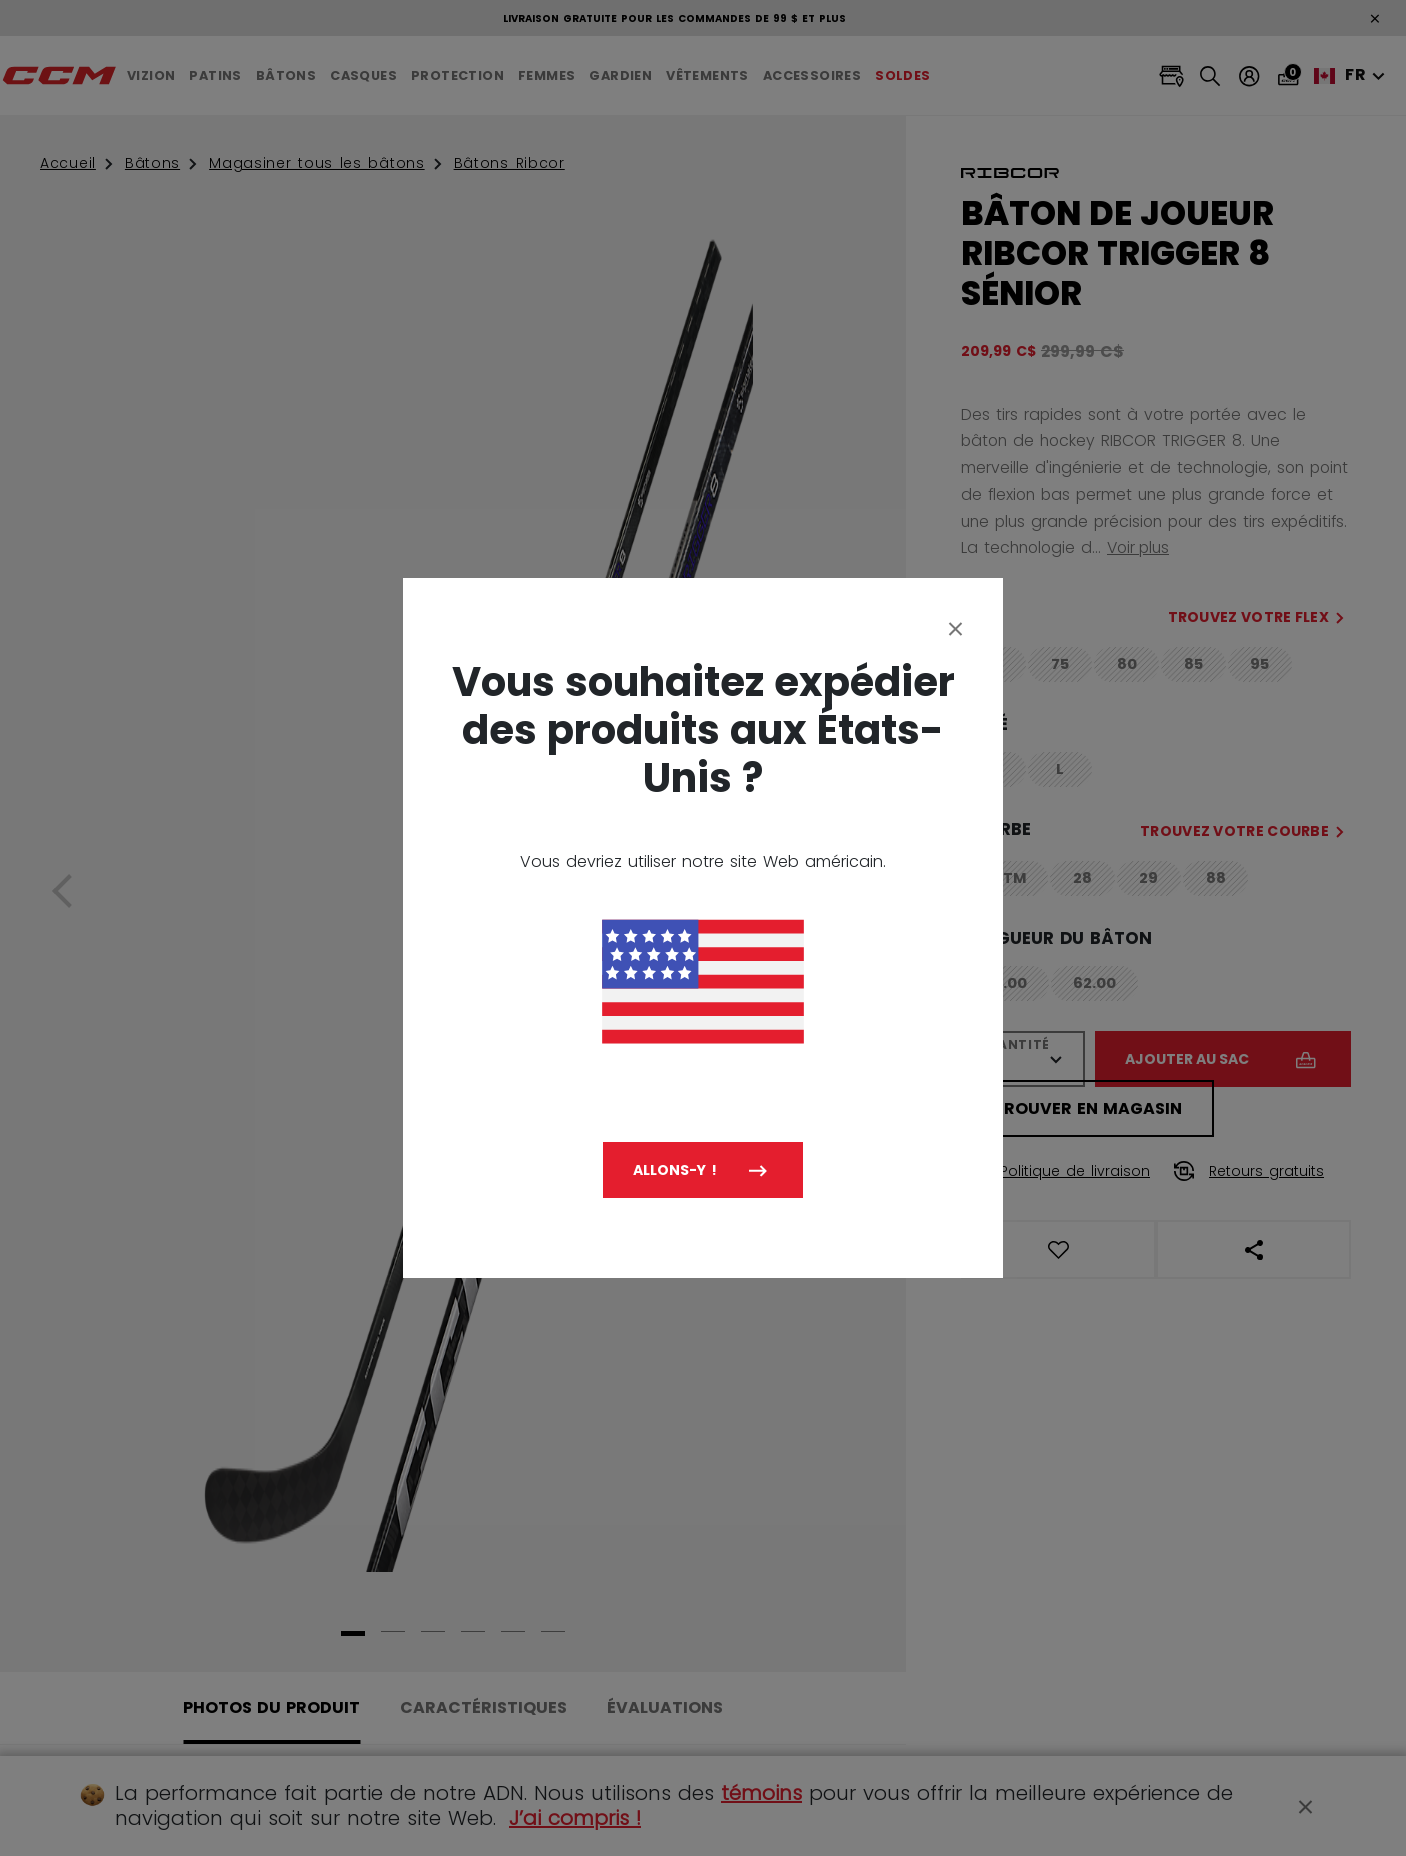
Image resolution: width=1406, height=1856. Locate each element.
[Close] (956, 628)
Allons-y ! (675, 1170)
